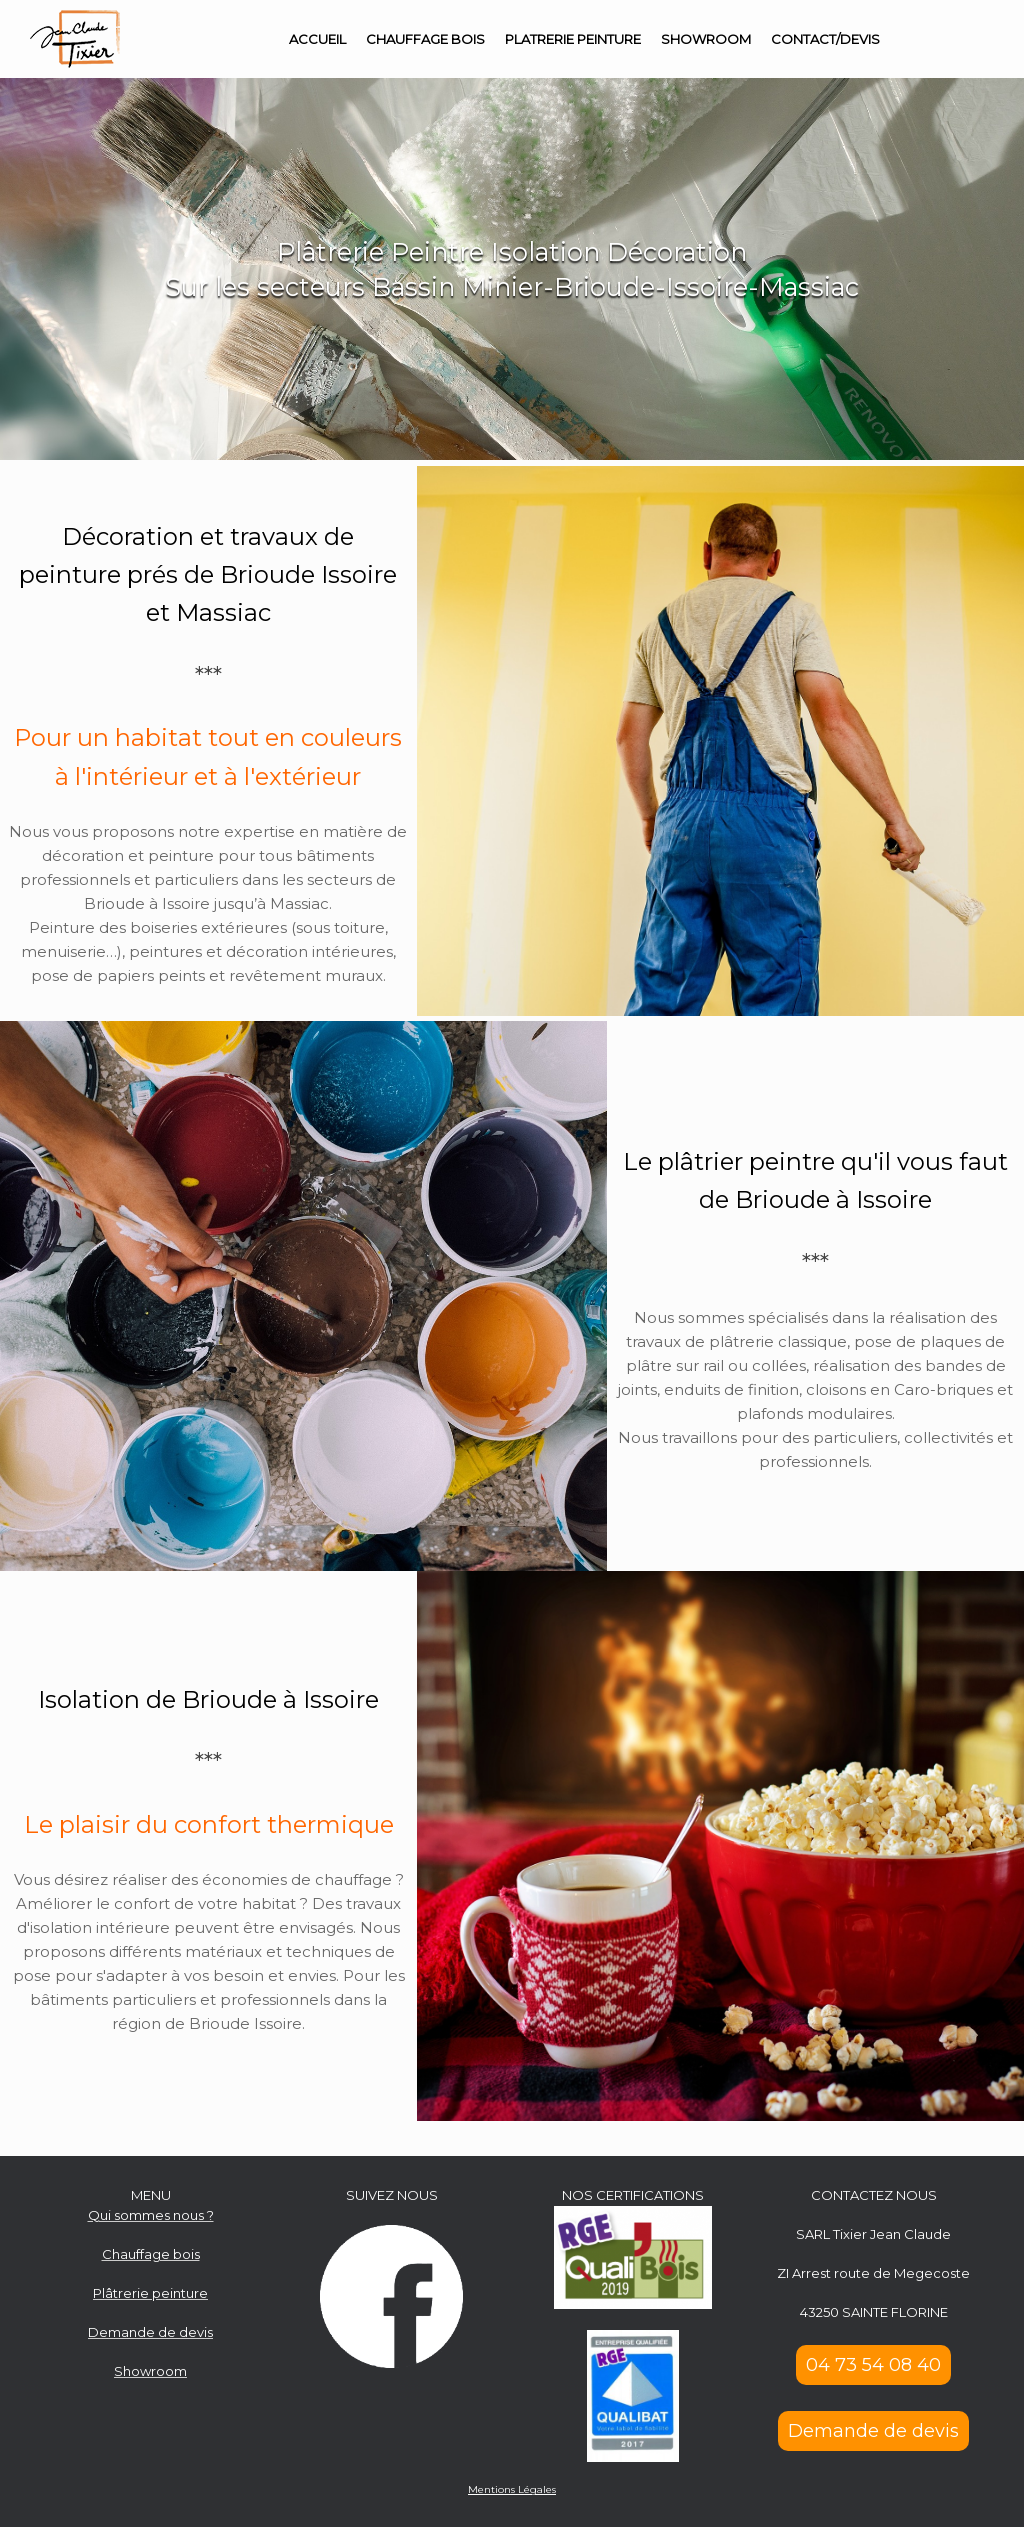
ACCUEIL (317, 39)
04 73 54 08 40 (873, 2365)
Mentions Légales (512, 2489)
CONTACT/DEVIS (825, 39)
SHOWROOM (706, 39)
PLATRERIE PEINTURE (573, 39)
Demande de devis (873, 2431)
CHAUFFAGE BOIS (425, 39)
